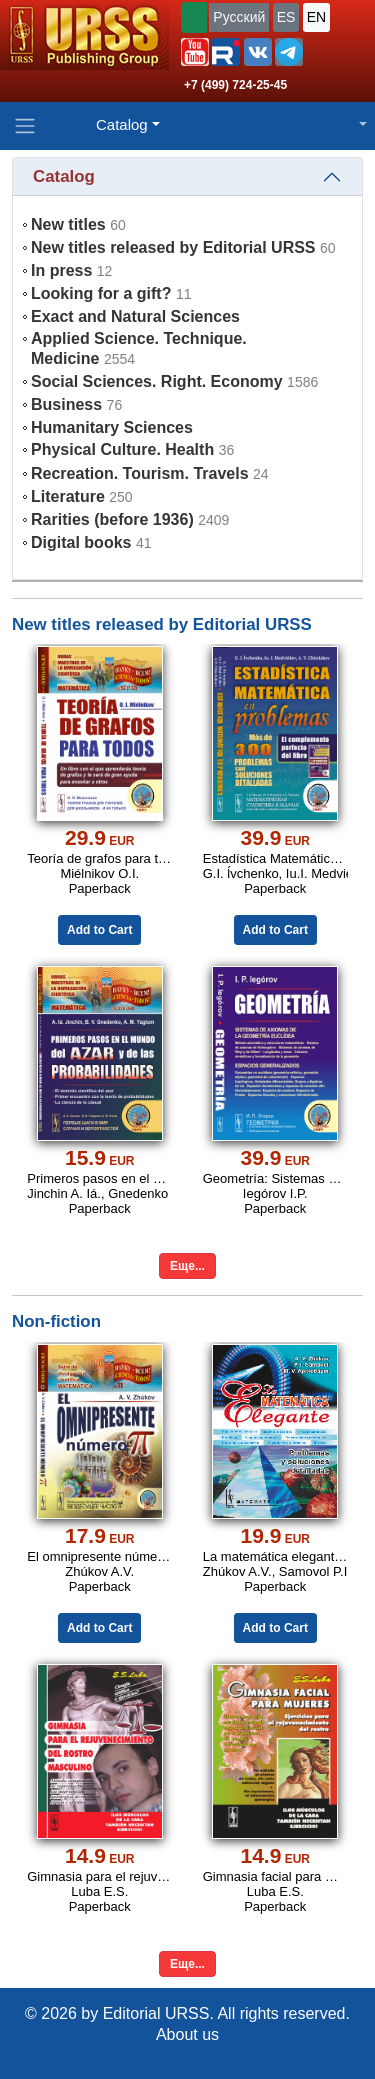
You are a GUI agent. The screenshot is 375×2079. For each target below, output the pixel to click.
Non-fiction (56, 1321)
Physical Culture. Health (122, 449)
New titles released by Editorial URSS (173, 247)
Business (66, 404)
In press (61, 270)
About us (187, 2034)
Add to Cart (99, 930)
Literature (68, 496)
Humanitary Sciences (112, 427)
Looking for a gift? (101, 293)
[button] (195, 52)
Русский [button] (239, 17)
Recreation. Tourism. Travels (140, 473)
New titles (68, 224)
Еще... (187, 1266)
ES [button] (286, 17)
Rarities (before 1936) (112, 519)
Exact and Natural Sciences (135, 316)
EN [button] (316, 17)
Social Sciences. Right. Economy (157, 381)
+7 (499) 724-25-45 (235, 85)
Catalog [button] (122, 124)
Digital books (81, 542)
